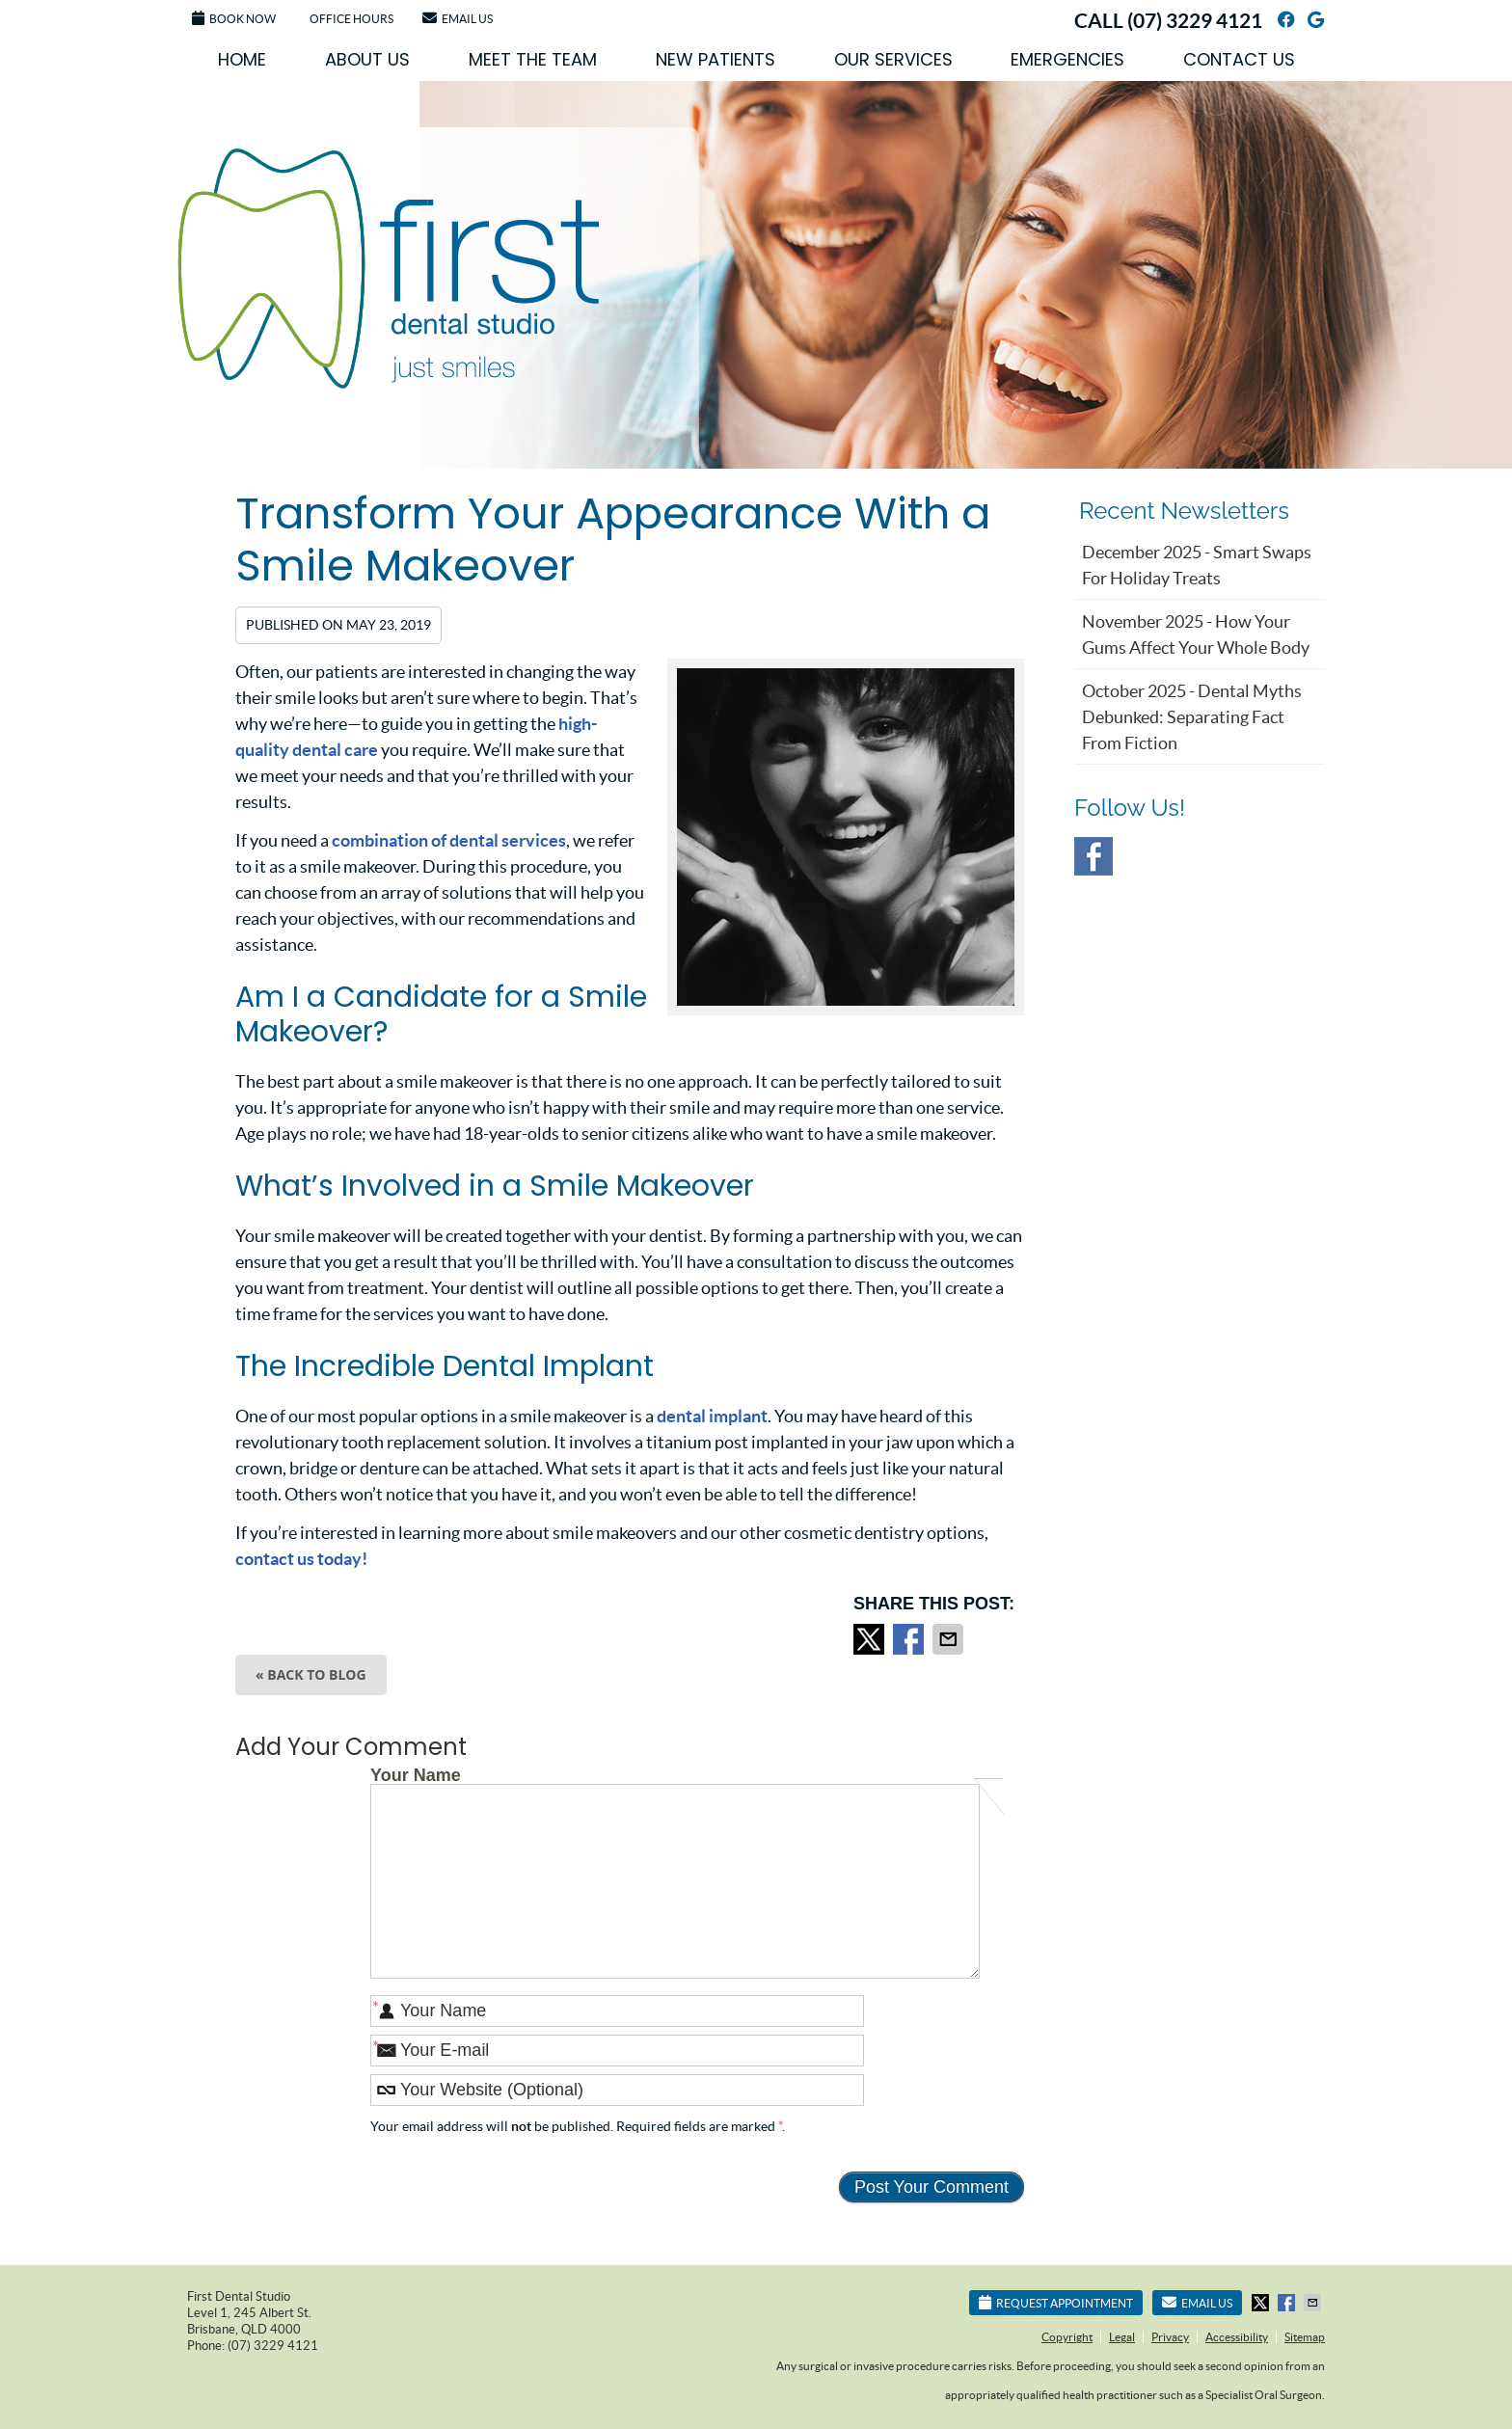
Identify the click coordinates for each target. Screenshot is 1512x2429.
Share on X (870, 1639)
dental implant (712, 1416)
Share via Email (949, 1639)
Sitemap (1304, 2337)
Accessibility (1236, 2337)
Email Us (457, 18)
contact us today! (301, 1559)
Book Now (234, 18)
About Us (367, 59)
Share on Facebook (910, 1639)
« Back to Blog (311, 1674)
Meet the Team (533, 59)
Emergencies (1067, 59)
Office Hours (351, 19)
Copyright (1067, 2337)
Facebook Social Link (1093, 856)
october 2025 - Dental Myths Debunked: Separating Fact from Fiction (1192, 717)
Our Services (893, 59)
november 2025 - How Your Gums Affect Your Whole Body (1196, 634)
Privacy (1170, 2337)
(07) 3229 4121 (1194, 20)
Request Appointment (1056, 2302)
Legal (1122, 2337)
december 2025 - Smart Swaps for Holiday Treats (1196, 565)
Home (242, 59)
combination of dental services (449, 840)
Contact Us (1239, 59)
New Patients (715, 59)
